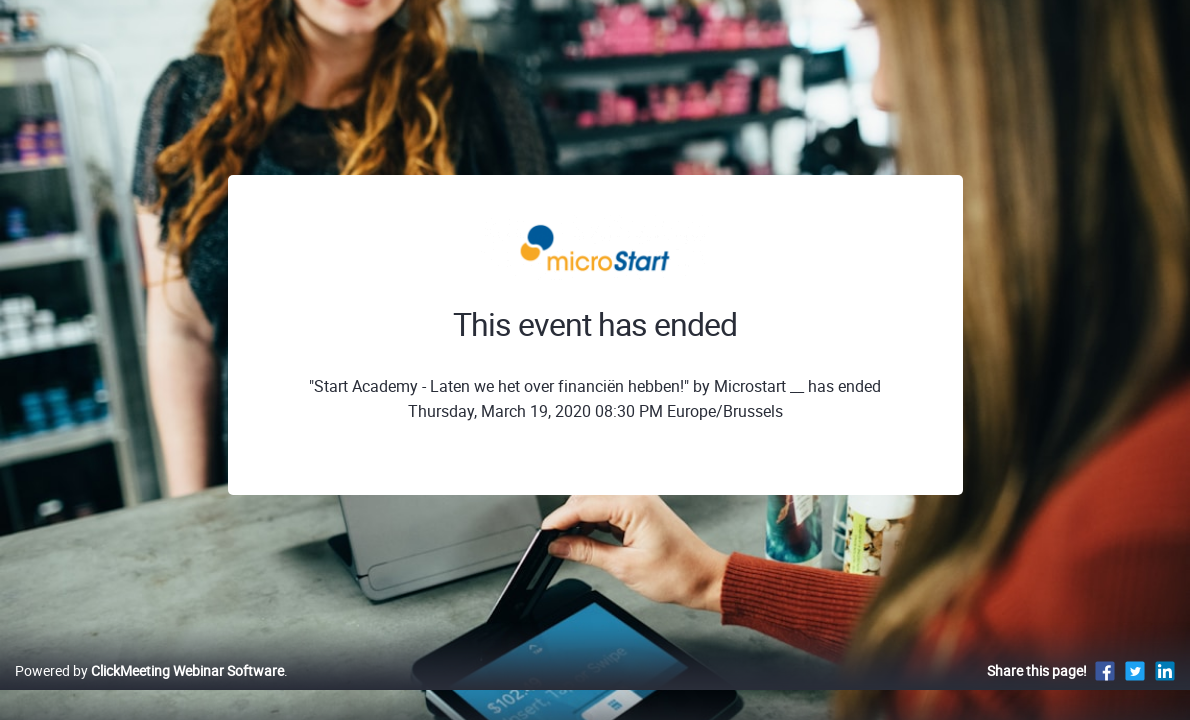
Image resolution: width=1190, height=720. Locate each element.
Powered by (149, 691)
